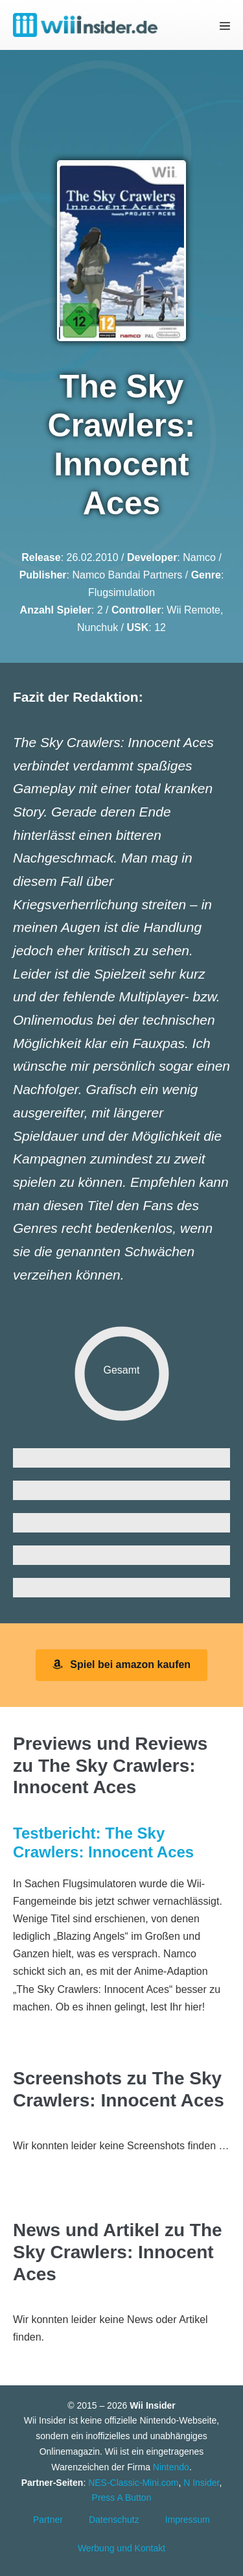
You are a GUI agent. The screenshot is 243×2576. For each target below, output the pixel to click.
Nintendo (171, 2467)
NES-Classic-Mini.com (133, 2482)
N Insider (201, 2482)
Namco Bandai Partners (127, 574)
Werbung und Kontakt (121, 2548)
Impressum (187, 2519)
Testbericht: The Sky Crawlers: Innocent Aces (103, 1842)
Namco (199, 557)
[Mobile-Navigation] (225, 25)
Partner (48, 2519)
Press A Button (122, 2497)
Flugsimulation (121, 592)
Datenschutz (114, 2519)
